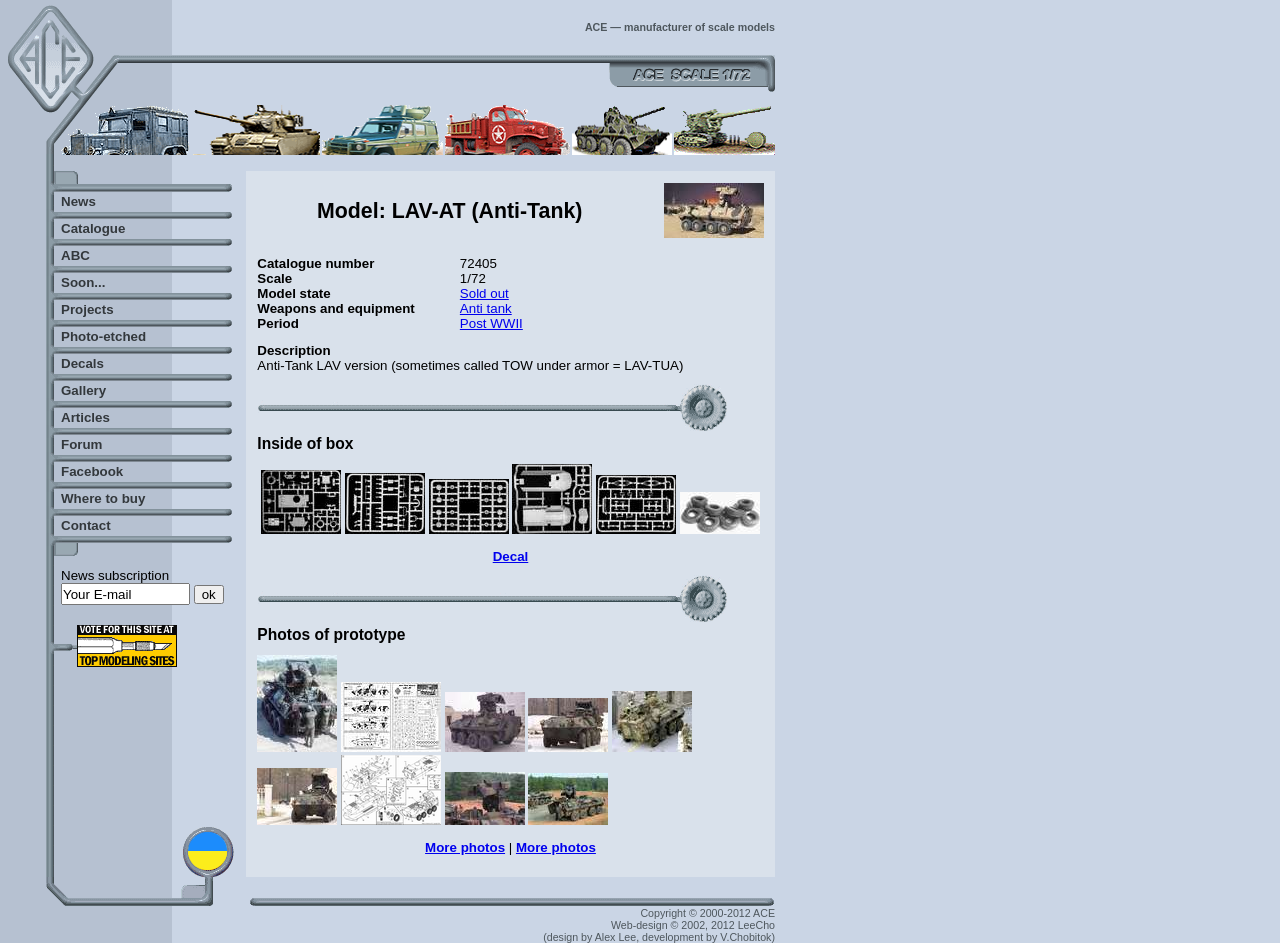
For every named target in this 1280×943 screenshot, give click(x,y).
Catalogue (93, 228)
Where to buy (103, 498)
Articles (85, 417)
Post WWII (491, 323)
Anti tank (486, 308)
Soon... (83, 282)
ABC (75, 255)
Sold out (484, 293)
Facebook (92, 471)
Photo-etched (103, 336)
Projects (87, 309)
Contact (86, 525)
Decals (82, 363)
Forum (81, 444)
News (78, 201)
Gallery (83, 390)
